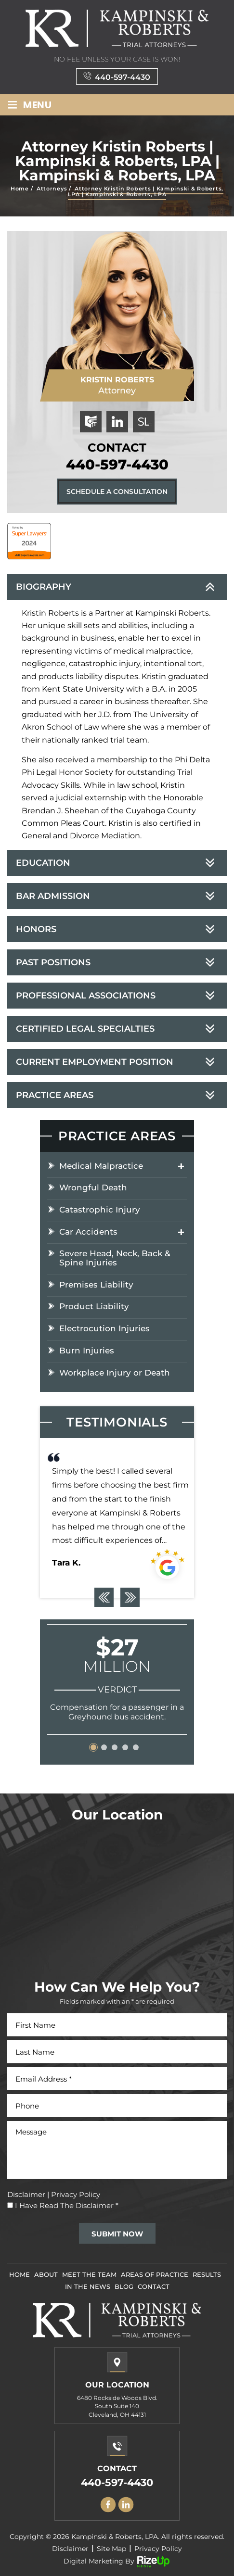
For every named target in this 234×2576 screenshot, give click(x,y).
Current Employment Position (94, 1062)
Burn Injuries (86, 1350)
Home (19, 2274)
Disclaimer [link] (70, 2548)
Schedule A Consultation (117, 491)
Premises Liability (96, 1284)
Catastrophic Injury (99, 1209)
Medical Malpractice (101, 1166)
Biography (43, 586)
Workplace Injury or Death (114, 1372)
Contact (153, 2286)
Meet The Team (89, 2274)
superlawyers (144, 421)
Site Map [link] (111, 2548)
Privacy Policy (75, 2194)
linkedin (117, 421)
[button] (93, 1747)
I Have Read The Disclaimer (66, 2205)
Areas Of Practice (154, 2274)
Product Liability (94, 1306)
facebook (108, 2505)
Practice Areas (54, 1095)
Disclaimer (26, 2194)
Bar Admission (53, 896)
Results (207, 2274)
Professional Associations (86, 995)
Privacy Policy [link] (158, 2548)
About (46, 2274)
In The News (87, 2286)
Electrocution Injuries (104, 1328)
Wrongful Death (93, 1187)
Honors (36, 929)
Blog (124, 2286)
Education (43, 863)
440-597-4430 (122, 77)
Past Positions (53, 962)
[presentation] (104, 1597)
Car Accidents (88, 1232)
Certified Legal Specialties (85, 1028)
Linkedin (126, 2505)
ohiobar (91, 421)
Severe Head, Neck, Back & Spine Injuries (114, 1258)
